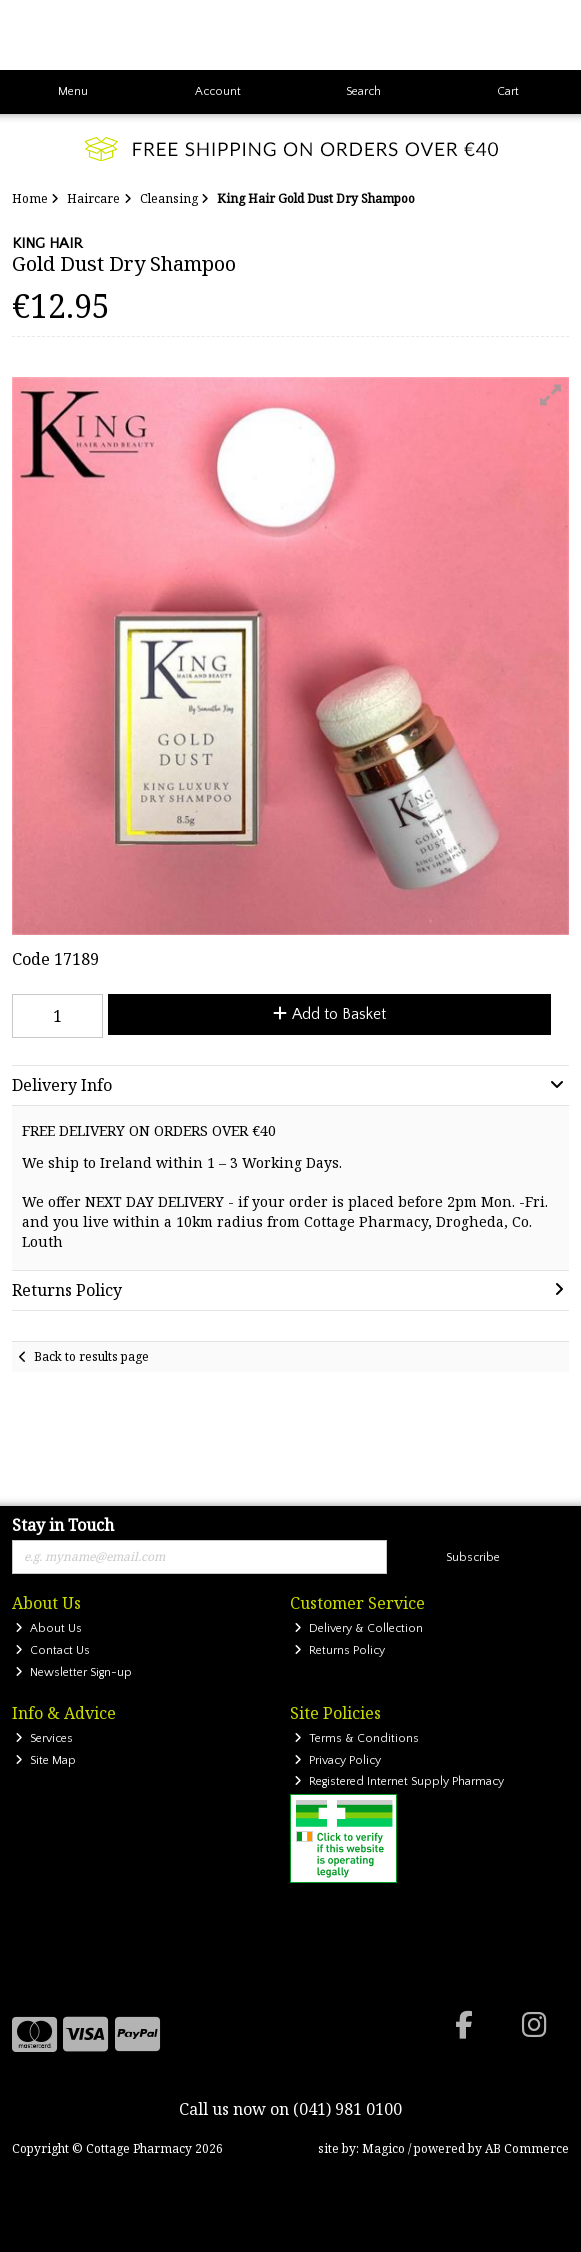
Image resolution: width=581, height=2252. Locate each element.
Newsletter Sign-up (73, 1672)
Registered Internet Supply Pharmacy (399, 1781)
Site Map (45, 1760)
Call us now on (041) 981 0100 (290, 2109)
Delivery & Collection (358, 1628)
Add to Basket (329, 1014)
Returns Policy (339, 1650)
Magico (383, 2148)
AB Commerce (527, 2148)
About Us (48, 1628)
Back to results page (91, 1356)
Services (44, 1738)
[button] (551, 395)
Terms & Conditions (356, 1738)
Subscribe (473, 1557)
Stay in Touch (63, 1526)
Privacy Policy (337, 1760)
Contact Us (52, 1650)
